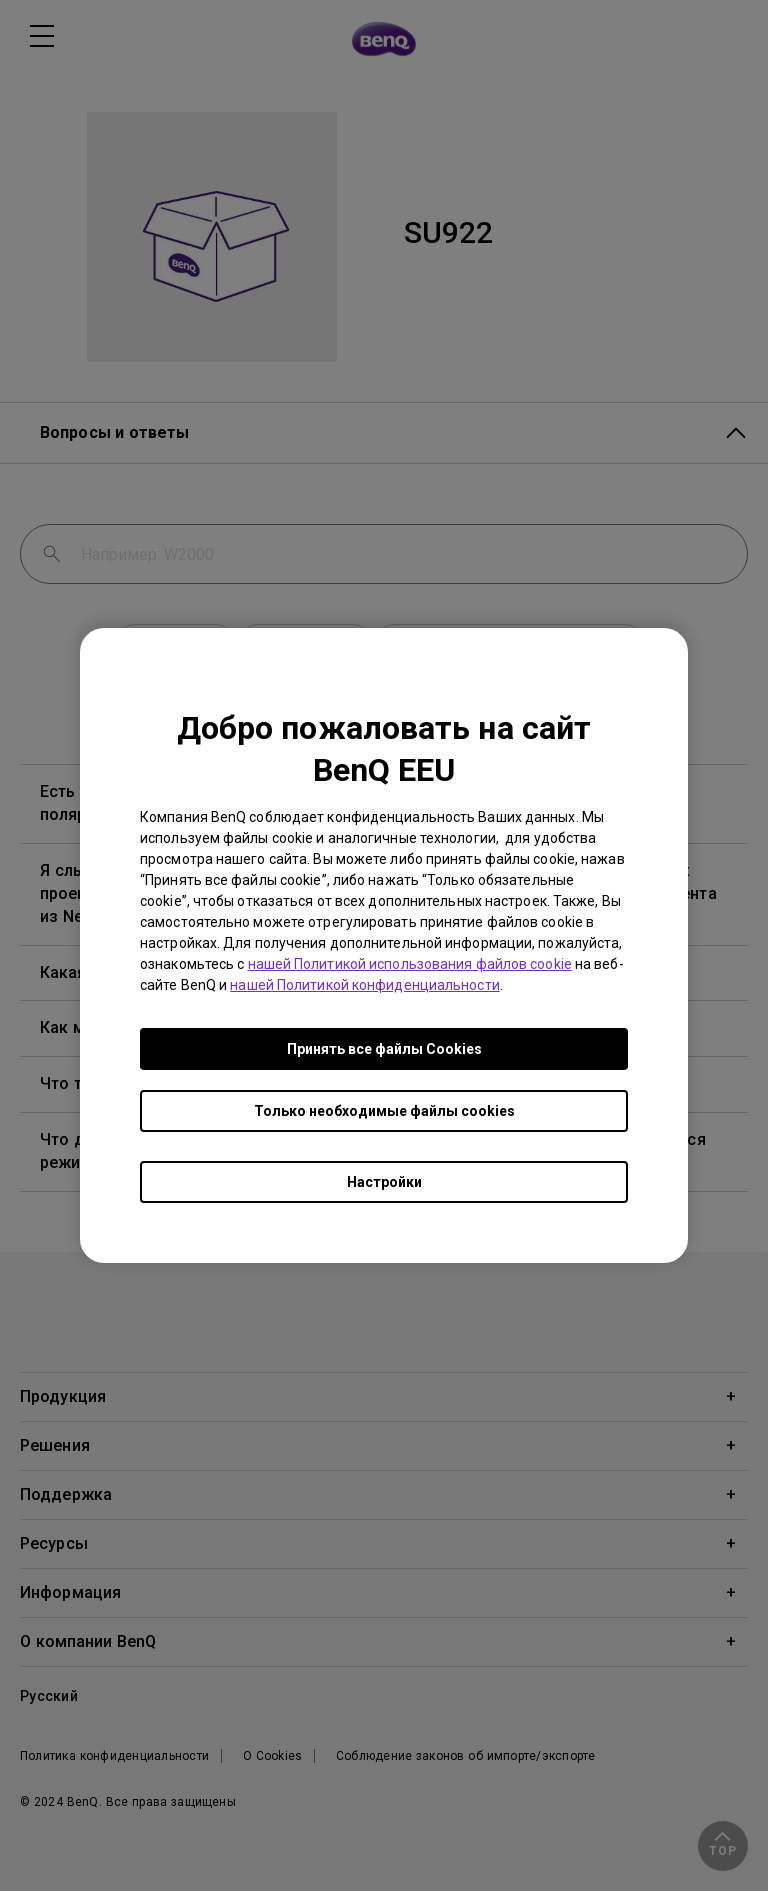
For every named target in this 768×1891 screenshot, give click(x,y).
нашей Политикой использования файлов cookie (410, 964)
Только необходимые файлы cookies (384, 1111)
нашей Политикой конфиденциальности (364, 985)
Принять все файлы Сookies (384, 1049)
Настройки (384, 1182)
